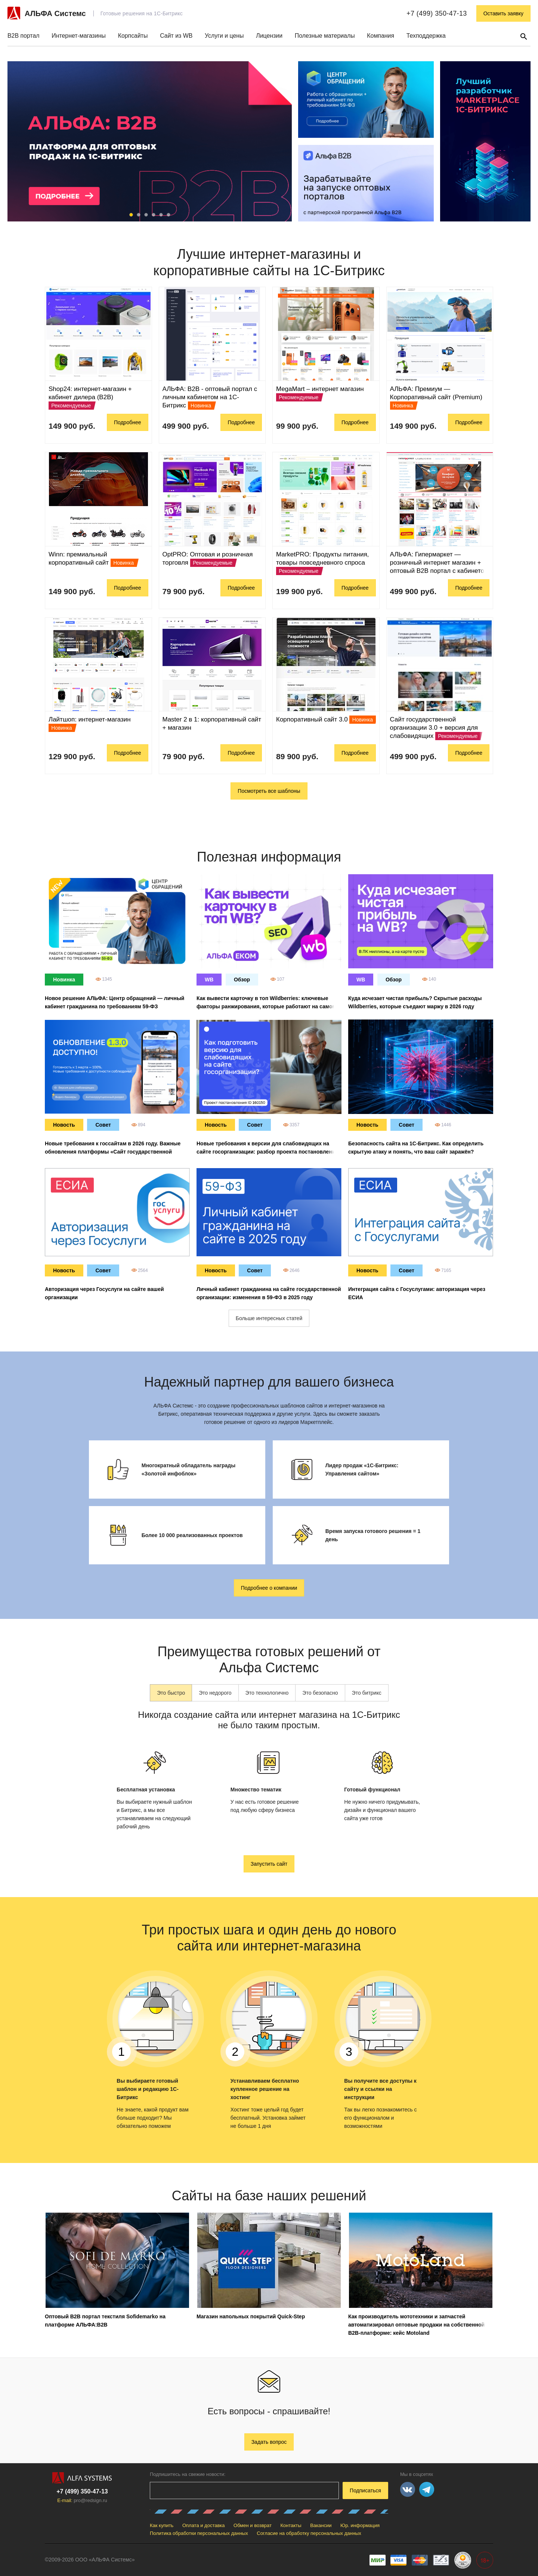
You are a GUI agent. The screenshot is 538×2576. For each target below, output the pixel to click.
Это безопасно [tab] (320, 1693)
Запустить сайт (269, 1864)
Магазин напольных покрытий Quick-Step (251, 2316)
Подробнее (127, 422)
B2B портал (23, 35)
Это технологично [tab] (267, 1693)
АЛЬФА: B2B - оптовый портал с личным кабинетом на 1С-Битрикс (210, 397)
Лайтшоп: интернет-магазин (90, 719)
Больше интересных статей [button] (269, 1318)
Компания (380, 35)
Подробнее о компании (269, 1588)
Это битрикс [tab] (366, 1693)
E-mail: (82, 2500)
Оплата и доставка (203, 2525)
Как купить (161, 2525)
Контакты (291, 2525)
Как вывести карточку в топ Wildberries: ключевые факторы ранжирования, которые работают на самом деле (266, 1006)
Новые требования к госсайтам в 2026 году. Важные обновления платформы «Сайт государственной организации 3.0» (112, 1151)
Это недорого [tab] (215, 1693)
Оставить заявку (503, 13)
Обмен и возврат (253, 2525)
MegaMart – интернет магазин (320, 388)
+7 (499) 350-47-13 (436, 13)
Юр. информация (360, 2525)
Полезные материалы (325, 35)
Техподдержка (426, 35)
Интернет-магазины (79, 35)
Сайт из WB (176, 35)
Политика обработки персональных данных (199, 2533)
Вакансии (320, 2525)
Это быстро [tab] (171, 1693)
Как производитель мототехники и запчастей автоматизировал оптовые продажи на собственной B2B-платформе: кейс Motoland (416, 2324)
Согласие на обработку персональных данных (309, 2533)
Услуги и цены (224, 35)
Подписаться (365, 2490)
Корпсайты (133, 35)
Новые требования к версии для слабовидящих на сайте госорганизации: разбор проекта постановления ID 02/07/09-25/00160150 (267, 1151)
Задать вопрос (269, 2442)
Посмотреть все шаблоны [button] (269, 791)
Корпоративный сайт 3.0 (312, 719)
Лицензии (269, 35)
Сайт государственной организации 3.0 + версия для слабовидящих (434, 727)
